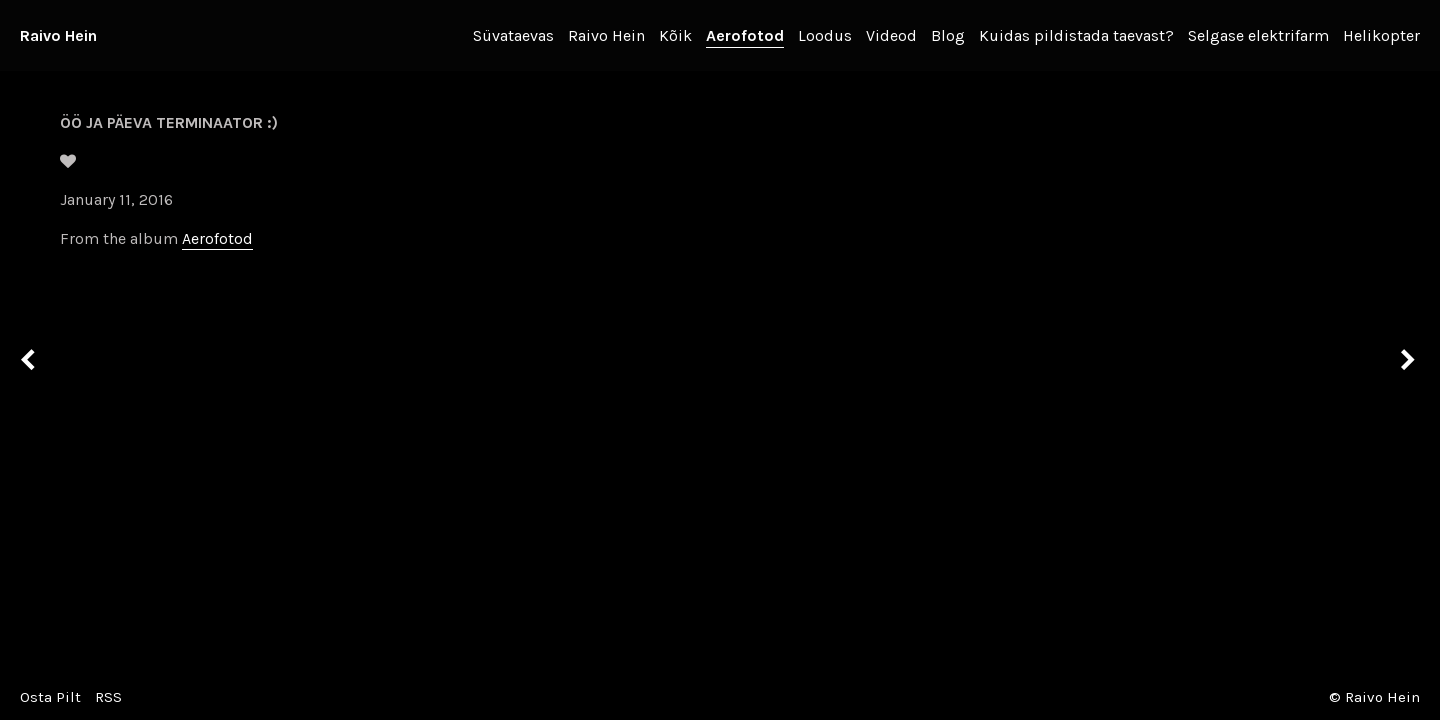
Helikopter (1381, 35)
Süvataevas (513, 35)
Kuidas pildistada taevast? (1076, 35)
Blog (948, 35)
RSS (108, 697)
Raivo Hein (58, 35)
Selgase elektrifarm (1258, 35)
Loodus (825, 35)
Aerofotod (745, 35)
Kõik (675, 35)
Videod (891, 35)
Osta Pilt (50, 697)
